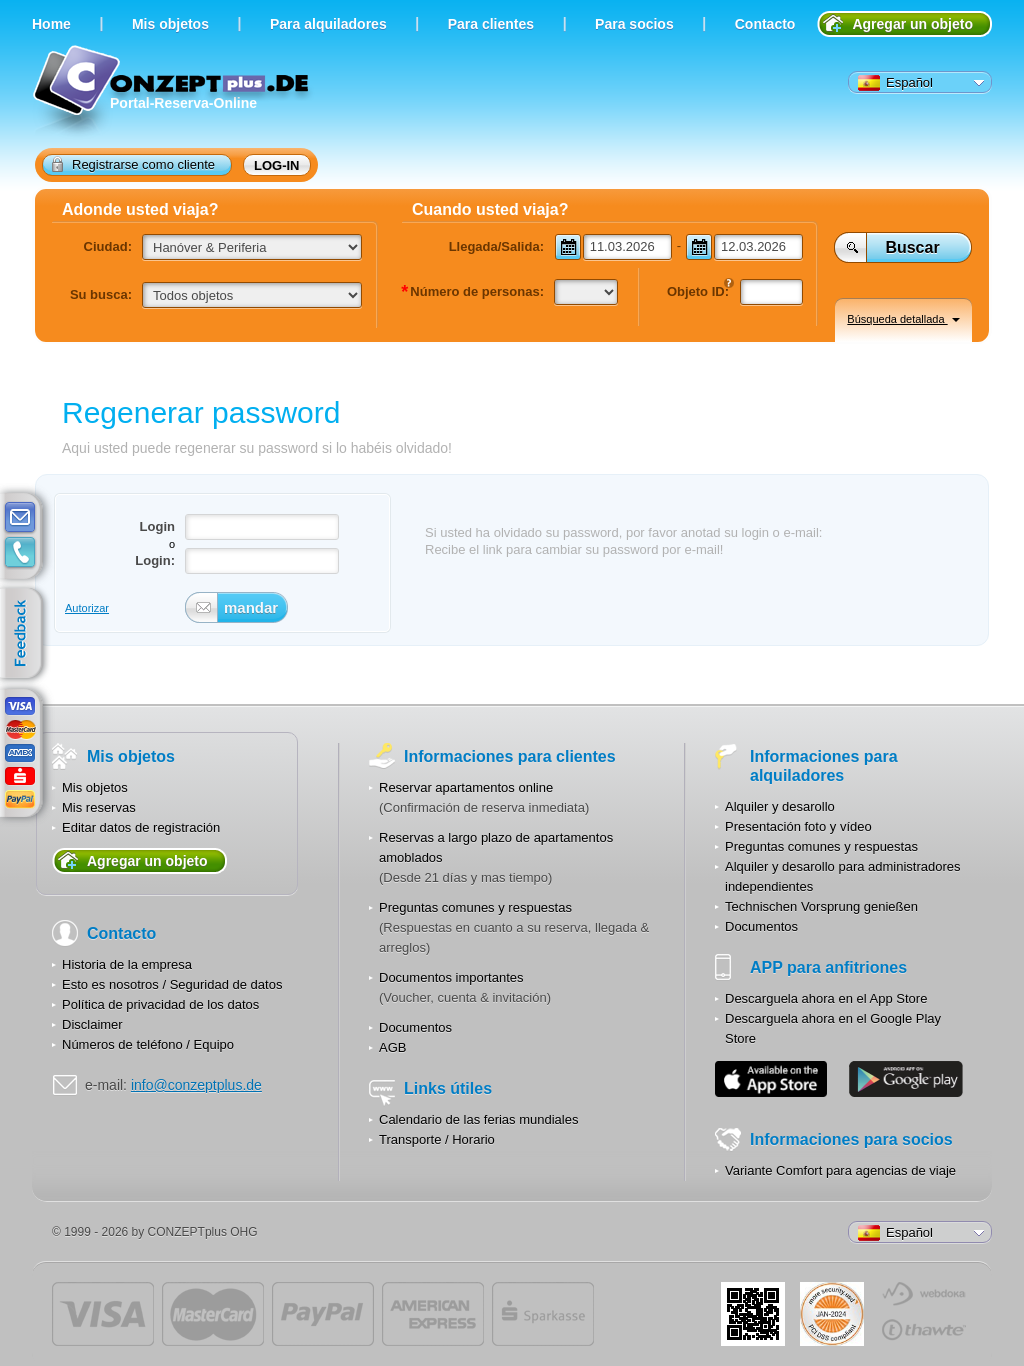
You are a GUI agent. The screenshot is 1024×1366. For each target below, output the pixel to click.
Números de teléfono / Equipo (148, 1044)
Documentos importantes (451, 977)
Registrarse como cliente (133, 164)
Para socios (634, 24)
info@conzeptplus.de (196, 1085)
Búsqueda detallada (903, 319)
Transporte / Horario (437, 1139)
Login (157, 526)
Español (895, 83)
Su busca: (101, 294)
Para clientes (491, 24)
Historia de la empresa (127, 964)
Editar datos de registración (141, 827)
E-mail (20, 518)
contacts (20, 553)
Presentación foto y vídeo (798, 826)
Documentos (415, 1027)
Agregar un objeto (912, 24)
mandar (248, 607)
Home (51, 24)
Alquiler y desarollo (780, 806)
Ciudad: (108, 246)
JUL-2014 (832, 1314)
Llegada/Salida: (496, 246)
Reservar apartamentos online (466, 787)
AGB (392, 1047)
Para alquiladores (328, 24)
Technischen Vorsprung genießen (821, 906)
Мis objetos (170, 24)
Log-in (277, 165)
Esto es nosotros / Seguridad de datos (172, 984)
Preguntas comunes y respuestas (475, 907)
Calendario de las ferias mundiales (478, 1119)
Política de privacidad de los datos (160, 1004)
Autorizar (87, 608)
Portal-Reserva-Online (173, 92)
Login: (155, 560)
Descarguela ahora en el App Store (826, 998)
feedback (25, 634)
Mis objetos (95, 787)
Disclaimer (92, 1024)
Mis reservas (99, 807)
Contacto (765, 24)
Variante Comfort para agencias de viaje (840, 1170)
